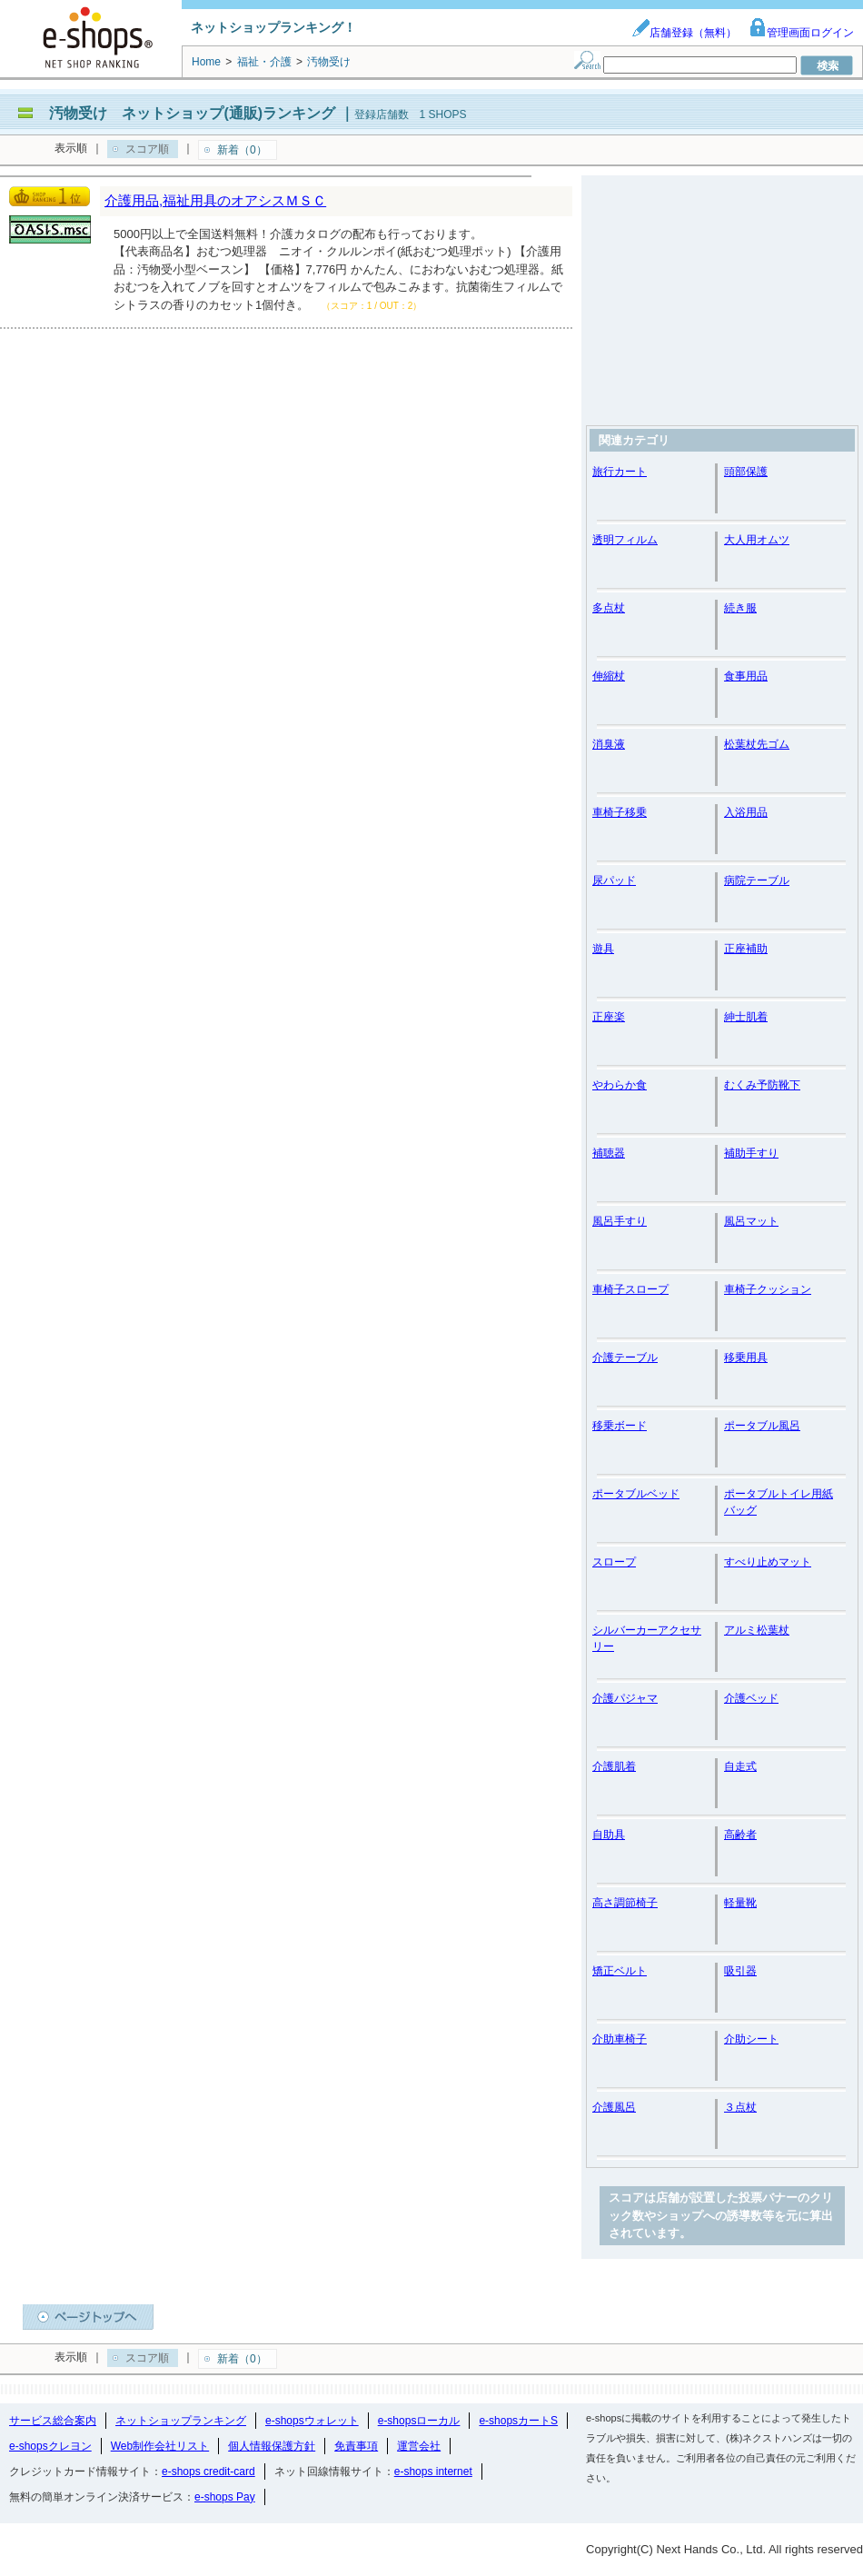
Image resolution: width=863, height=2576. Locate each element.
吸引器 (740, 1970)
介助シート (751, 2039)
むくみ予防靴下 (762, 1085)
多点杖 (608, 608)
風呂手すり (619, 1221)
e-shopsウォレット (312, 2420)
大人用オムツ (756, 539)
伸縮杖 (608, 676)
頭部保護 (746, 471)
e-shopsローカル (419, 2420)
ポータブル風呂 (762, 1425)
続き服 (740, 608)
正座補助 (746, 948)
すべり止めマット (767, 1562)
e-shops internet (433, 2471)
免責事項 (356, 2446)
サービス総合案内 (52, 2420)
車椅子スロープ (630, 1289)
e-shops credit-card (208, 2471)
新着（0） (242, 150)
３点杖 (740, 2107)
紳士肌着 (746, 1016)
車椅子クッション (767, 1289)
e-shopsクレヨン (50, 2446)
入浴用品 (746, 812)
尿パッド (614, 880)
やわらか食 (619, 1085)
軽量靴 (740, 1902)
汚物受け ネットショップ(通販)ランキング (192, 113)
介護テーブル (625, 1357)
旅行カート (619, 471)
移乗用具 (746, 1357)
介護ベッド (751, 1698)
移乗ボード (619, 1425)
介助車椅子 (619, 2039)
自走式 (740, 1766)
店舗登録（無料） (684, 32)
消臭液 (608, 744)
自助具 (608, 1834)
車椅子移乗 (619, 812)
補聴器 (608, 1153)
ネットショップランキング (180, 2420)
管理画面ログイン (801, 32)
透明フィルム (625, 539)
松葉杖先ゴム (756, 744)
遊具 (603, 948)
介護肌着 (614, 1766)
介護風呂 (614, 2107)
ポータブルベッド (635, 1493)
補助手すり (751, 1153)
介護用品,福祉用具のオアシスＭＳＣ (215, 200)
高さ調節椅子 (625, 1902)
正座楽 (608, 1016)
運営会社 (419, 2446)
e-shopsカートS (518, 2420)
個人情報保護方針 (271, 2446)
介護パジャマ (625, 1698)
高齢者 (740, 1834)
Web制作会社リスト (160, 2446)
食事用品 (746, 676)
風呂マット (751, 1221)
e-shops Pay (224, 2497)
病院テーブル (756, 880)
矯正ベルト (619, 1970)
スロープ (614, 1562)
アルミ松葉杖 (756, 1630)
